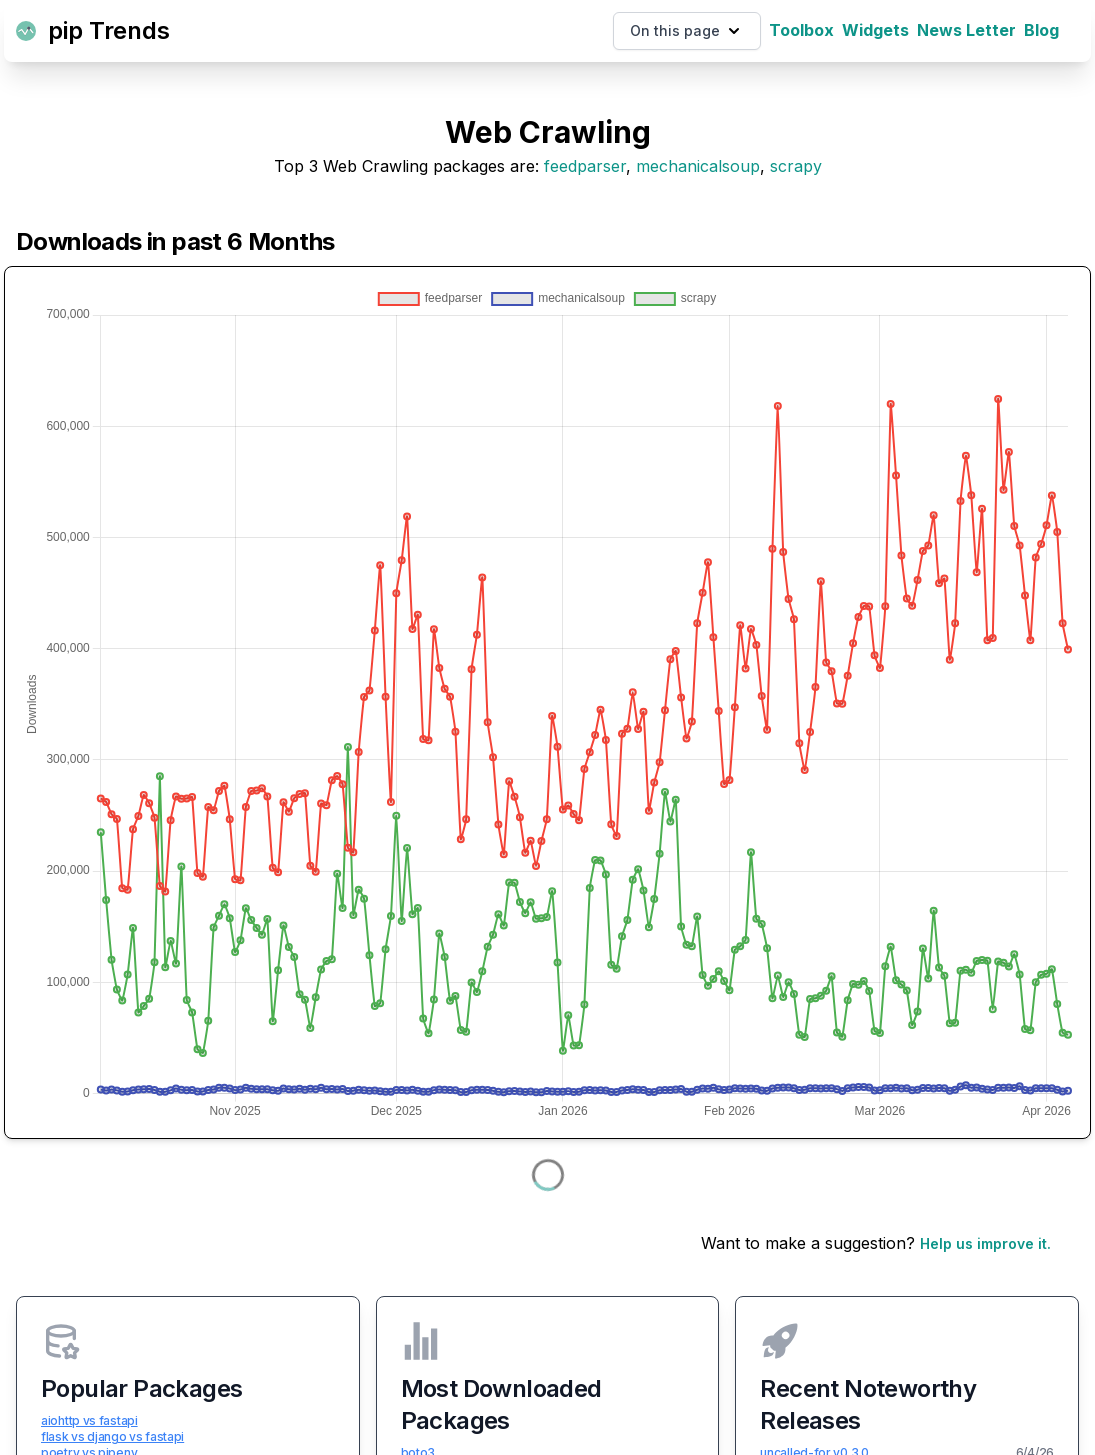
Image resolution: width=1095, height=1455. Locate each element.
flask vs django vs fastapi (112, 1436)
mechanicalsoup (698, 166)
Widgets (875, 30)
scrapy (796, 166)
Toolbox (801, 30)
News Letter (966, 30)
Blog (1041, 30)
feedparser (585, 166)
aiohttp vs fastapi (89, 1420)
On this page (687, 31)
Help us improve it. (985, 1243)
